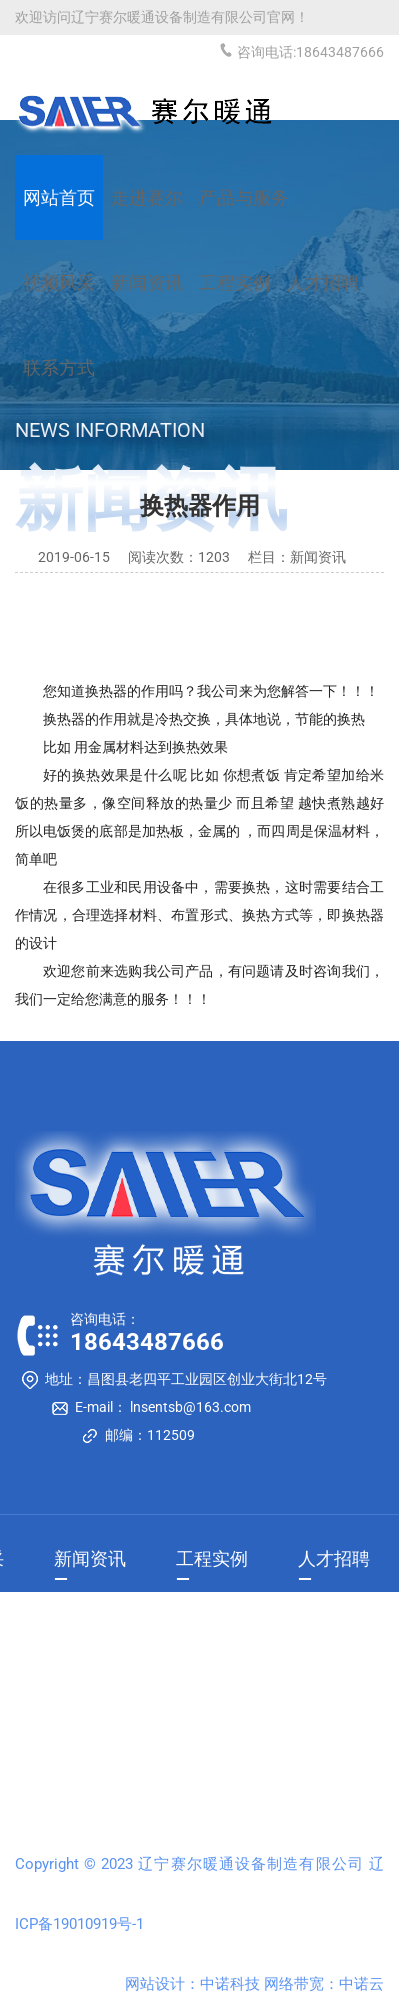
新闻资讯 (90, 1558)
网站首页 (59, 197)
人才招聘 (334, 1558)
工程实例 (212, 1558)
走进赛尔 (147, 197)
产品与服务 (244, 197)
